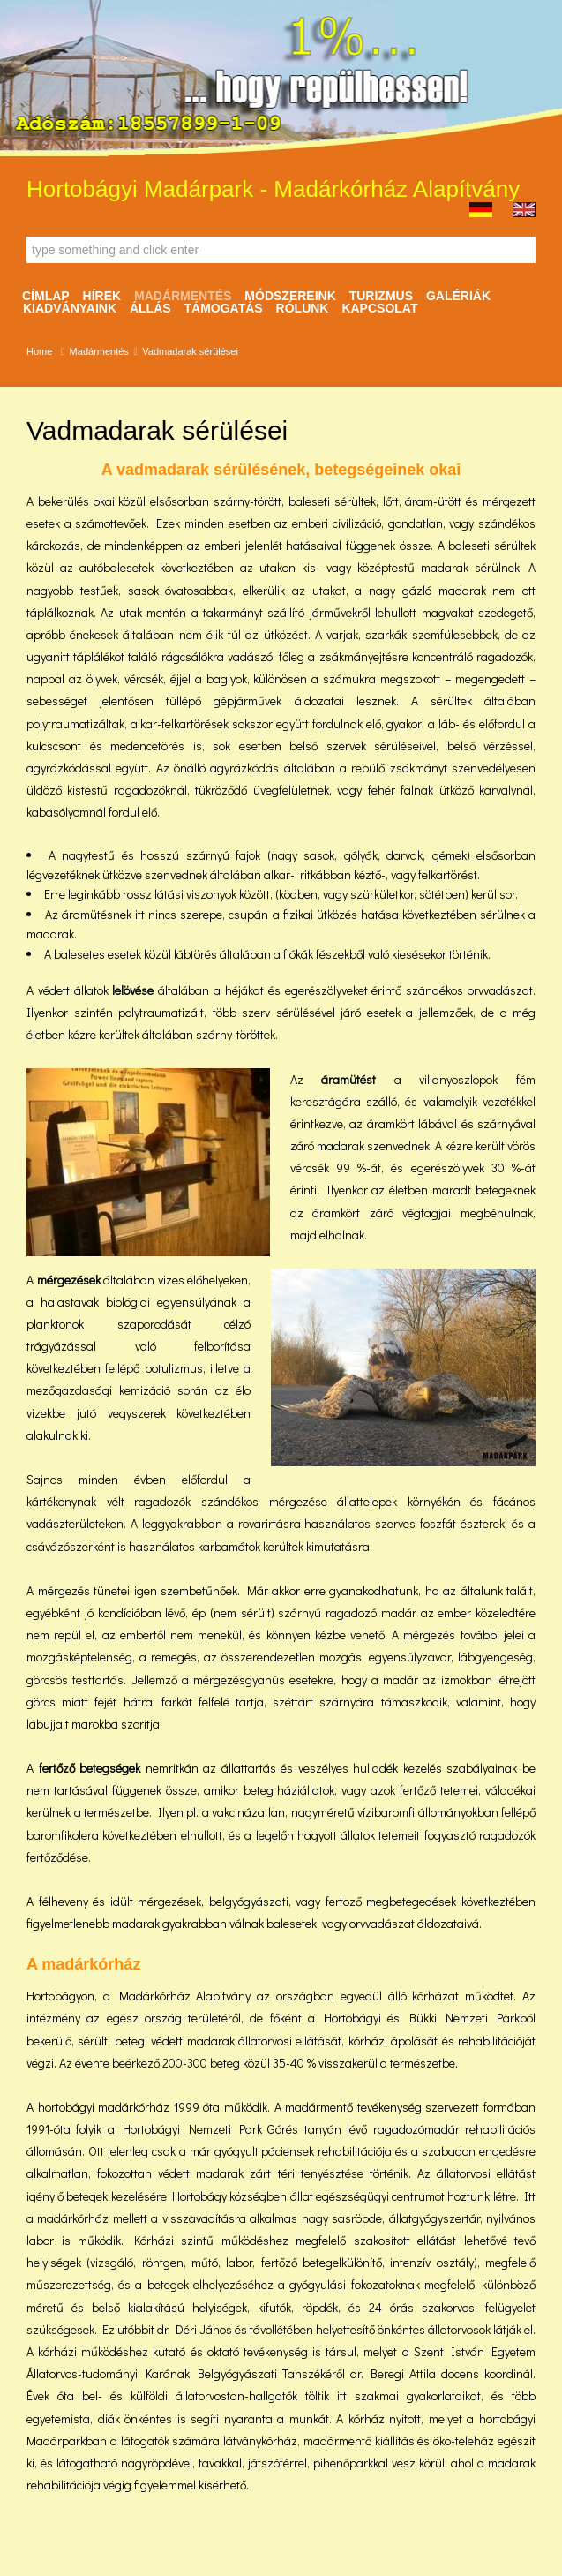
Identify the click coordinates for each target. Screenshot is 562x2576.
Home (39, 351)
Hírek (102, 296)
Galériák (458, 296)
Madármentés (182, 296)
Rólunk (302, 308)
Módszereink (289, 296)
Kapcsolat (379, 308)
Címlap (46, 296)
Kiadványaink (69, 308)
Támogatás (223, 308)
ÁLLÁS (150, 308)
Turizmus (381, 296)
